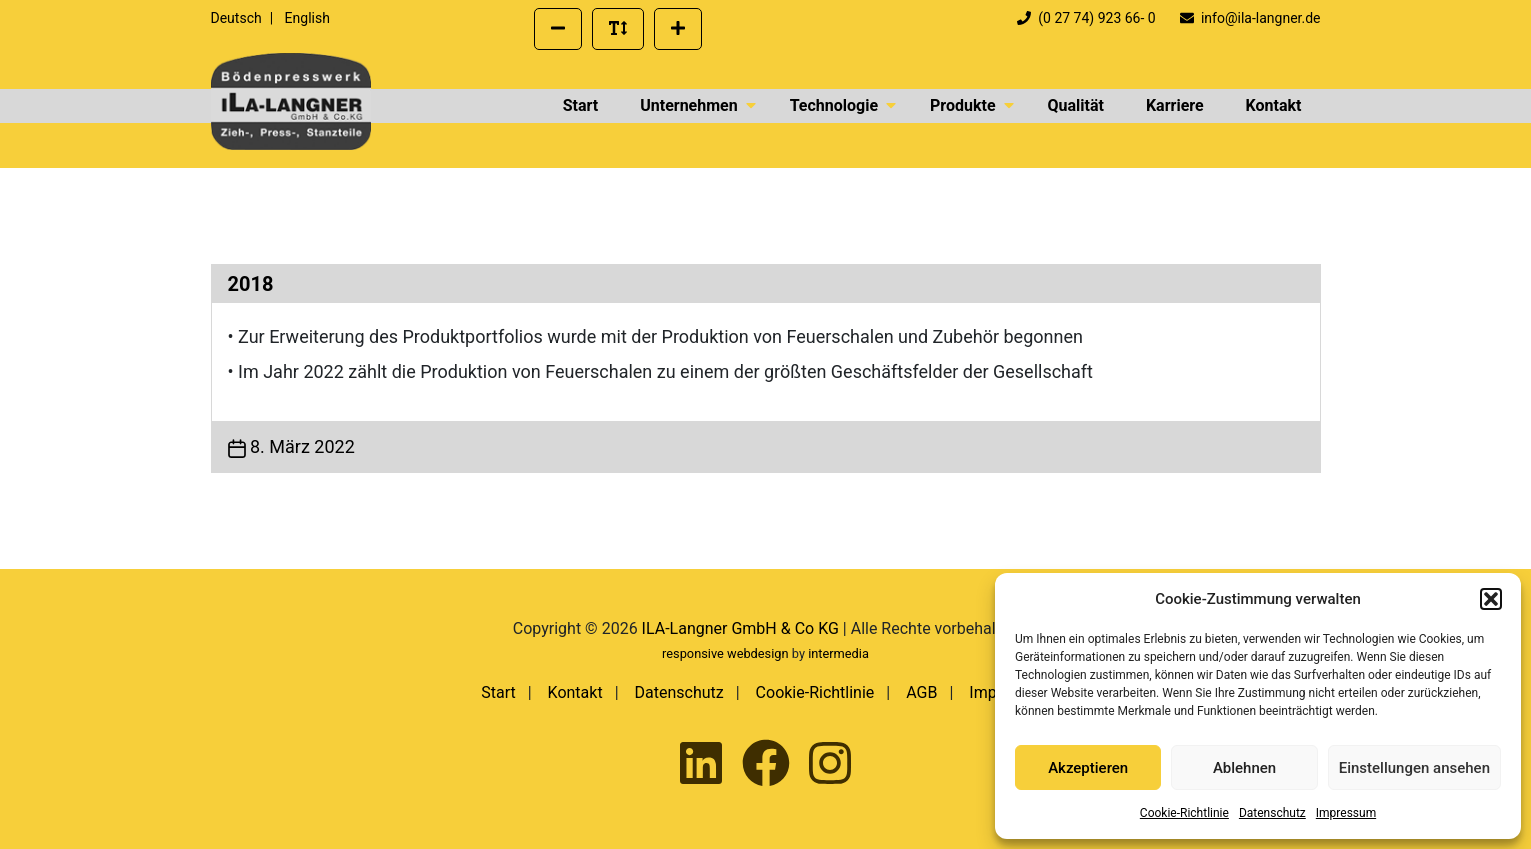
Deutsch (236, 18)
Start (581, 105)
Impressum (1346, 813)
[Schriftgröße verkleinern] (558, 29)
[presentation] (291, 101)
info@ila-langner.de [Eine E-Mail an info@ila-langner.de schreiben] (1250, 18)
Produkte (963, 105)
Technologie (834, 105)
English (307, 18)
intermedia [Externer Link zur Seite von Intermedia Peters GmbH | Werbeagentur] (838, 653)
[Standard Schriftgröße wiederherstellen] (618, 29)
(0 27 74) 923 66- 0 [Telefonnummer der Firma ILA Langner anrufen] (1088, 18)
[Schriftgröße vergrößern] (678, 29)
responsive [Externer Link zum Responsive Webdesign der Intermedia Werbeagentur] (693, 653)
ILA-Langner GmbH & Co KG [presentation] (740, 628)
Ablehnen (1244, 768)
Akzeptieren (1088, 768)
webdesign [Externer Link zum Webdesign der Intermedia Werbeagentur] (758, 653)
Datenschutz (1272, 813)
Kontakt (1274, 105)
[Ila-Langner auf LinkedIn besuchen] (701, 764)
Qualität (1076, 105)
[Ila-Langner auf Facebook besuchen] (766, 764)
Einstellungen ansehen (1414, 768)
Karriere (1175, 105)
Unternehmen (688, 105)
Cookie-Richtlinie (1184, 813)
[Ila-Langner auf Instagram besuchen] (830, 764)
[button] (1491, 599)
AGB (921, 692)
